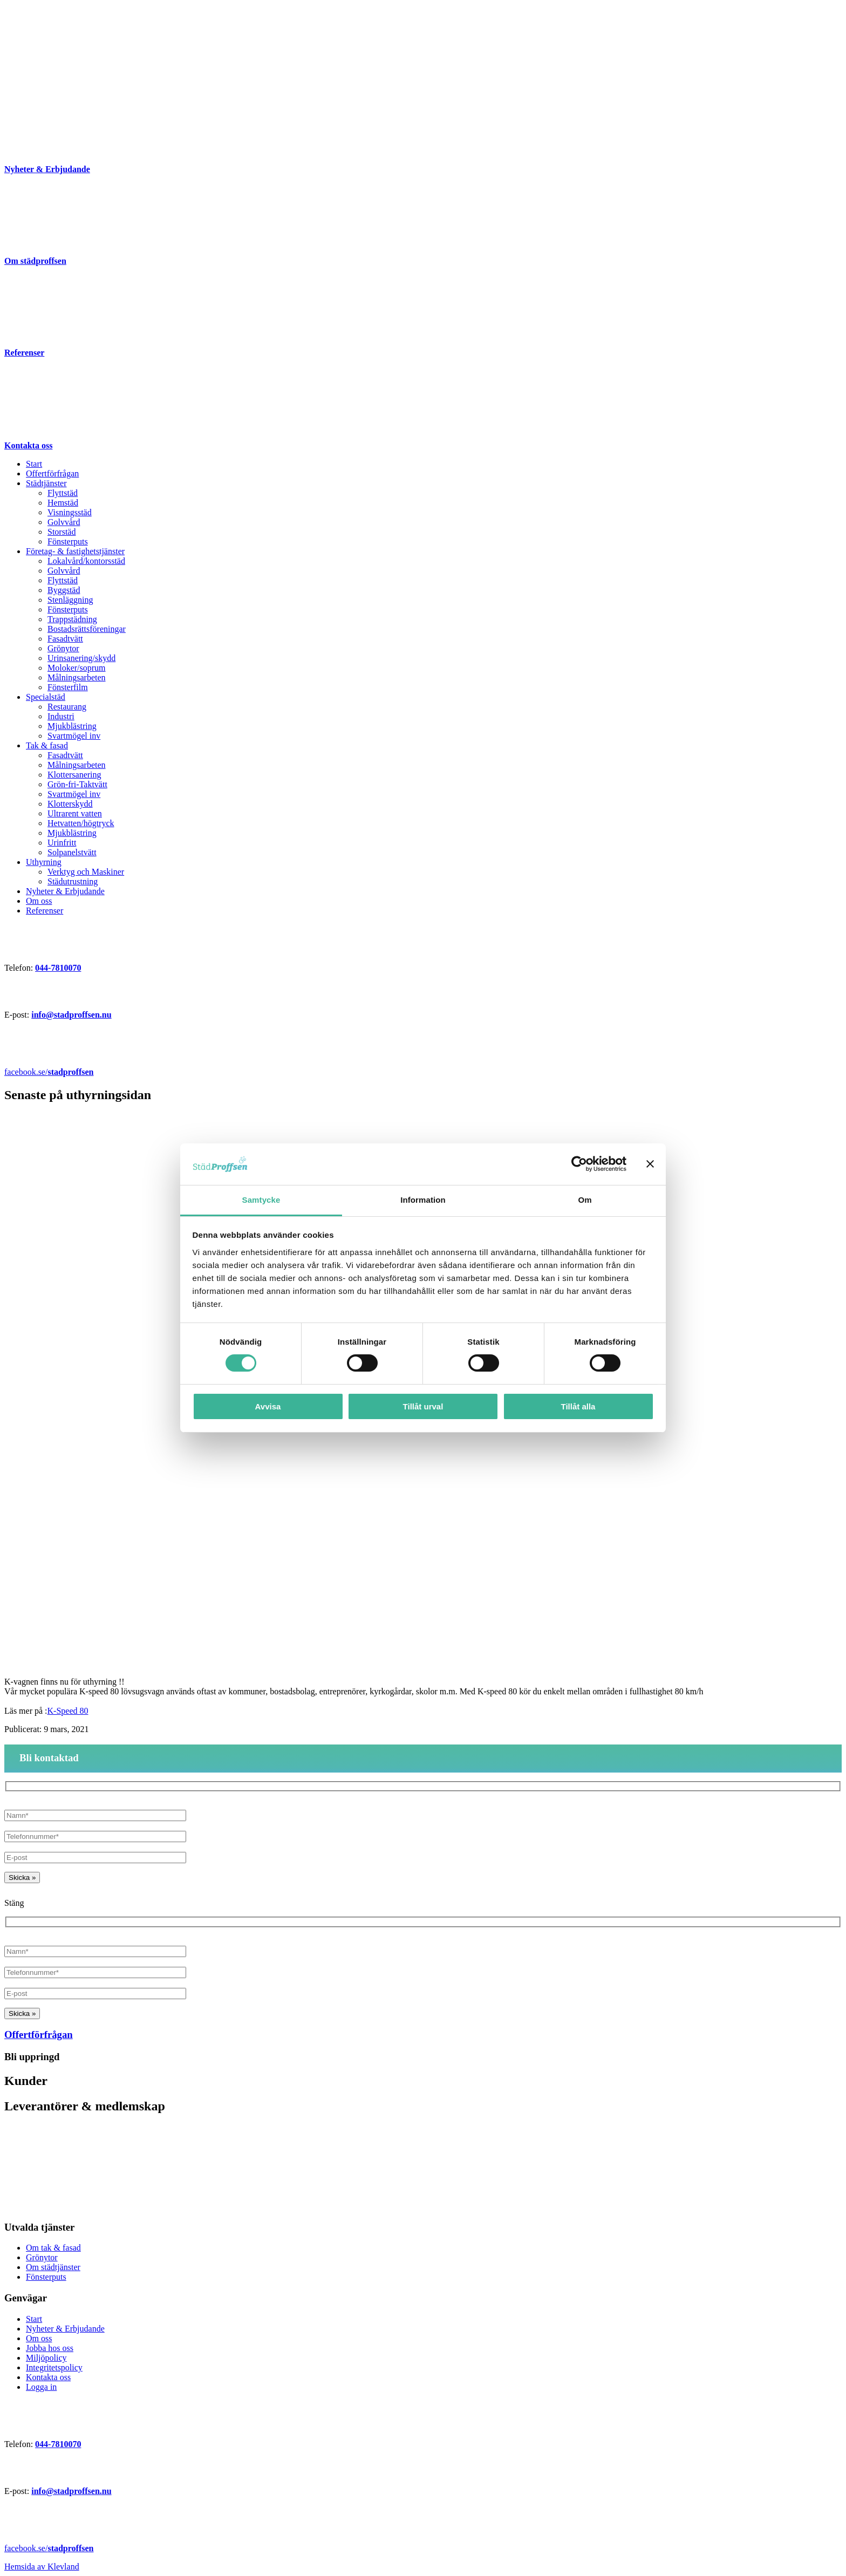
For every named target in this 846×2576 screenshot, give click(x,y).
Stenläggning (70, 599)
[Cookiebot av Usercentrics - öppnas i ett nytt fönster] (579, 1164)
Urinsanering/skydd (81, 658)
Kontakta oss (48, 2377)
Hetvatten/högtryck (80, 823)
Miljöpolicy (46, 2357)
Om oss (39, 900)
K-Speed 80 (67, 1710)
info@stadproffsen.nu (71, 1014)
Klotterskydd (70, 803)
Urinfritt (61, 842)
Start (34, 463)
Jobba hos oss (49, 2348)
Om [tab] (584, 1199)
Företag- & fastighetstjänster (75, 551)
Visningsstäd (69, 512)
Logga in (41, 2386)
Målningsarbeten (76, 677)
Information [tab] (423, 1199)
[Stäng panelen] (650, 1164)
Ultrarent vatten (74, 813)
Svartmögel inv (73, 735)
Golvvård (63, 522)
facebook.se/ (48, 1071)
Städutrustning (72, 881)
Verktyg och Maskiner (85, 871)
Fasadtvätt (65, 638)
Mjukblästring (72, 726)
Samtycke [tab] (261, 1199)
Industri (60, 716)
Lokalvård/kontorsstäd (86, 560)
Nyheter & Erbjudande (65, 891)
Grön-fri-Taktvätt (77, 784)
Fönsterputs (67, 541)
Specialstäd (45, 696)
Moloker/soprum (76, 667)
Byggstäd (63, 590)
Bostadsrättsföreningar (86, 628)
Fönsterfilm (67, 687)
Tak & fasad (47, 745)
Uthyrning (44, 862)
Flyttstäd (62, 493)
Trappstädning (72, 619)
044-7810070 (58, 967)
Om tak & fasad (53, 2247)
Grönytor (63, 648)
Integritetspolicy (54, 2367)
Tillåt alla (578, 1406)
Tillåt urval (423, 1406)
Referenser (44, 910)
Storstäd (61, 531)
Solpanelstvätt (72, 852)
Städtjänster (46, 483)
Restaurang (66, 706)
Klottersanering (74, 774)
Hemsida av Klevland (41, 2566)
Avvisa (268, 1406)
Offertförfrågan (52, 473)
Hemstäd (62, 502)
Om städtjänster (53, 2267)
